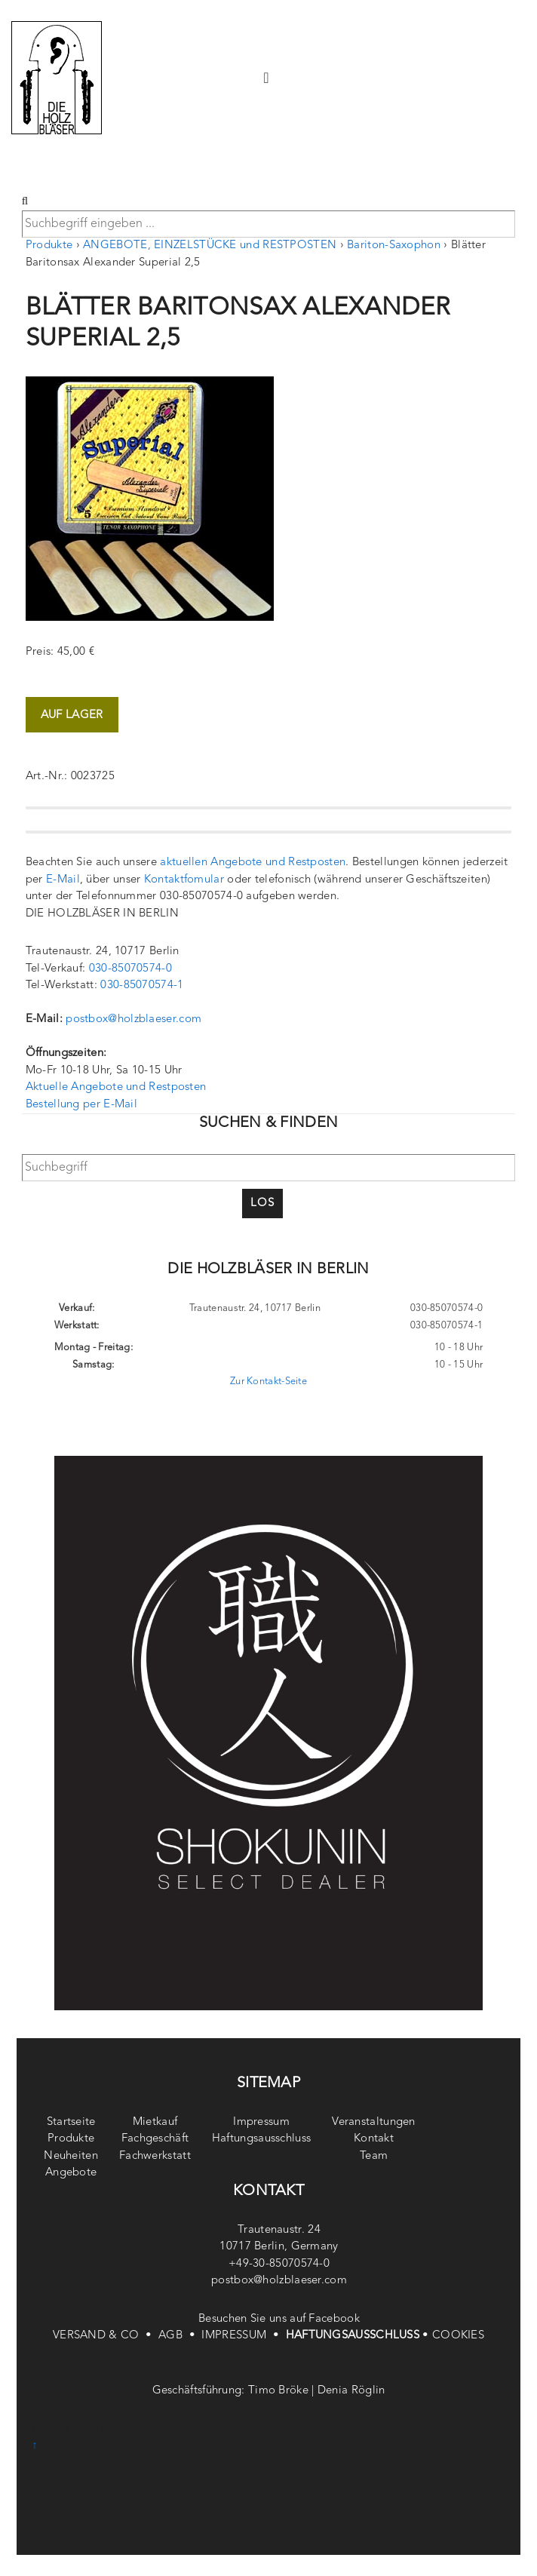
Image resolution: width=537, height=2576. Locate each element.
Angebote (71, 2172)
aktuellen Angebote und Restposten (252, 862)
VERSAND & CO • (105, 2335)
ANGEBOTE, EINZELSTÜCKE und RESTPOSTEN (209, 245)
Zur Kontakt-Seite (268, 1381)
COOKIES (458, 2335)
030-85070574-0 (130, 969)
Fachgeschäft (155, 2139)
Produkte (49, 245)
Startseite (71, 2122)
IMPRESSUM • (243, 2335)
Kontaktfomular (184, 880)
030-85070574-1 (141, 985)
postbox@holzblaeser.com (133, 1019)
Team (374, 2156)
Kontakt (374, 2139)
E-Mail (63, 880)
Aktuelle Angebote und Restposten (116, 1087)
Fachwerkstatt (155, 2156)
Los (262, 1203)
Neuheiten (71, 2156)
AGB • (179, 2335)
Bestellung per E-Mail (81, 1104)
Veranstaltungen (374, 2122)
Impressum (261, 2122)
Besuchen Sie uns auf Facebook (279, 2319)
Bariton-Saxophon (393, 245)
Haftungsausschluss (261, 2139)
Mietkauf (155, 2122)
